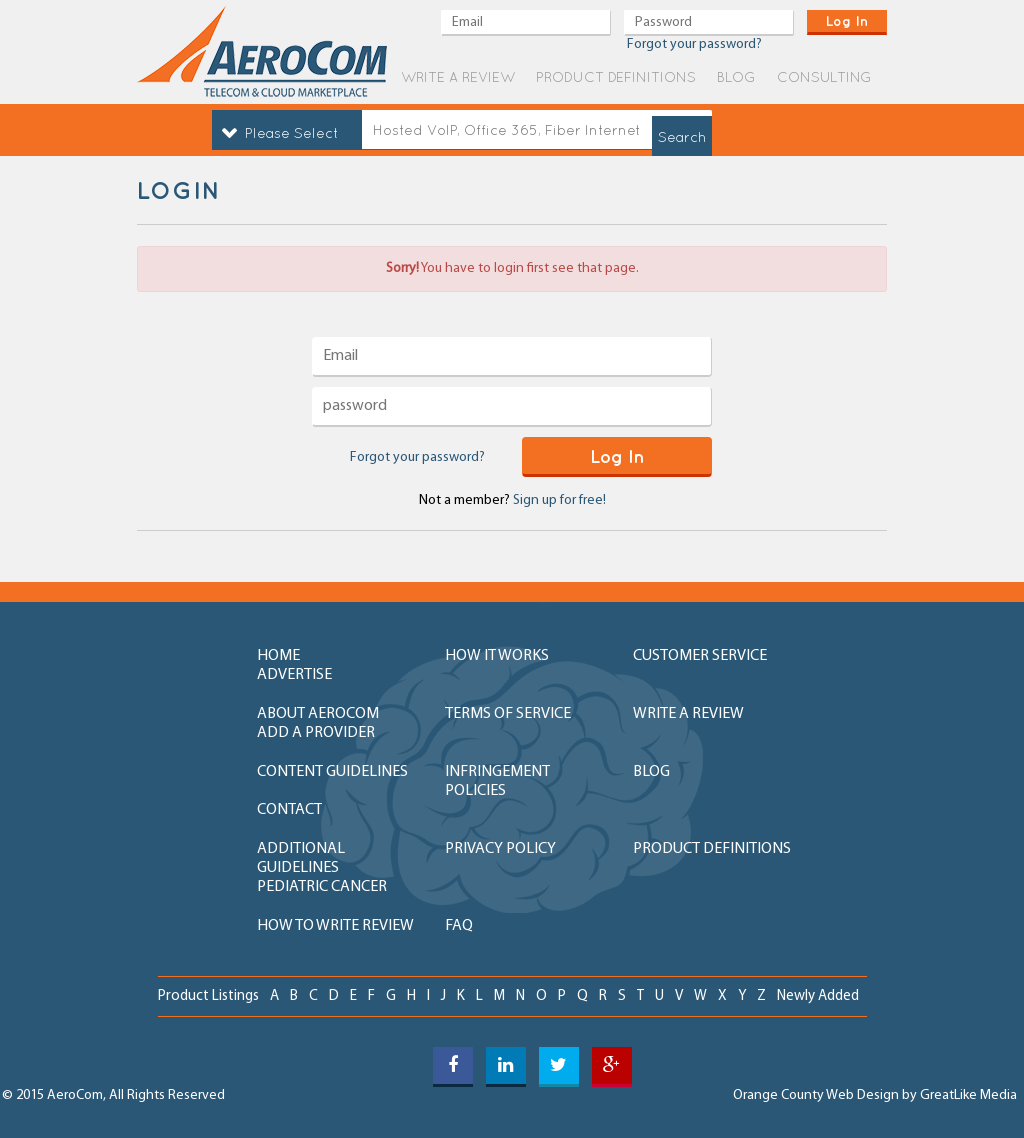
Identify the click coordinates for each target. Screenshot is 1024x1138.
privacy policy (500, 849)
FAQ (459, 926)
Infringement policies (497, 781)
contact (289, 810)
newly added (818, 996)
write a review (458, 77)
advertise (294, 675)
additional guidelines (301, 858)
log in (847, 21)
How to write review (335, 926)
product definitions (616, 77)
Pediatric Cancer (322, 887)
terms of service (508, 714)
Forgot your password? (417, 457)
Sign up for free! (559, 500)
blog (736, 77)
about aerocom (318, 714)
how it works (497, 656)
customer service (700, 656)
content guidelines (332, 772)
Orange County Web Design (816, 1095)
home (278, 656)
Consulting (824, 77)
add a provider (316, 733)
